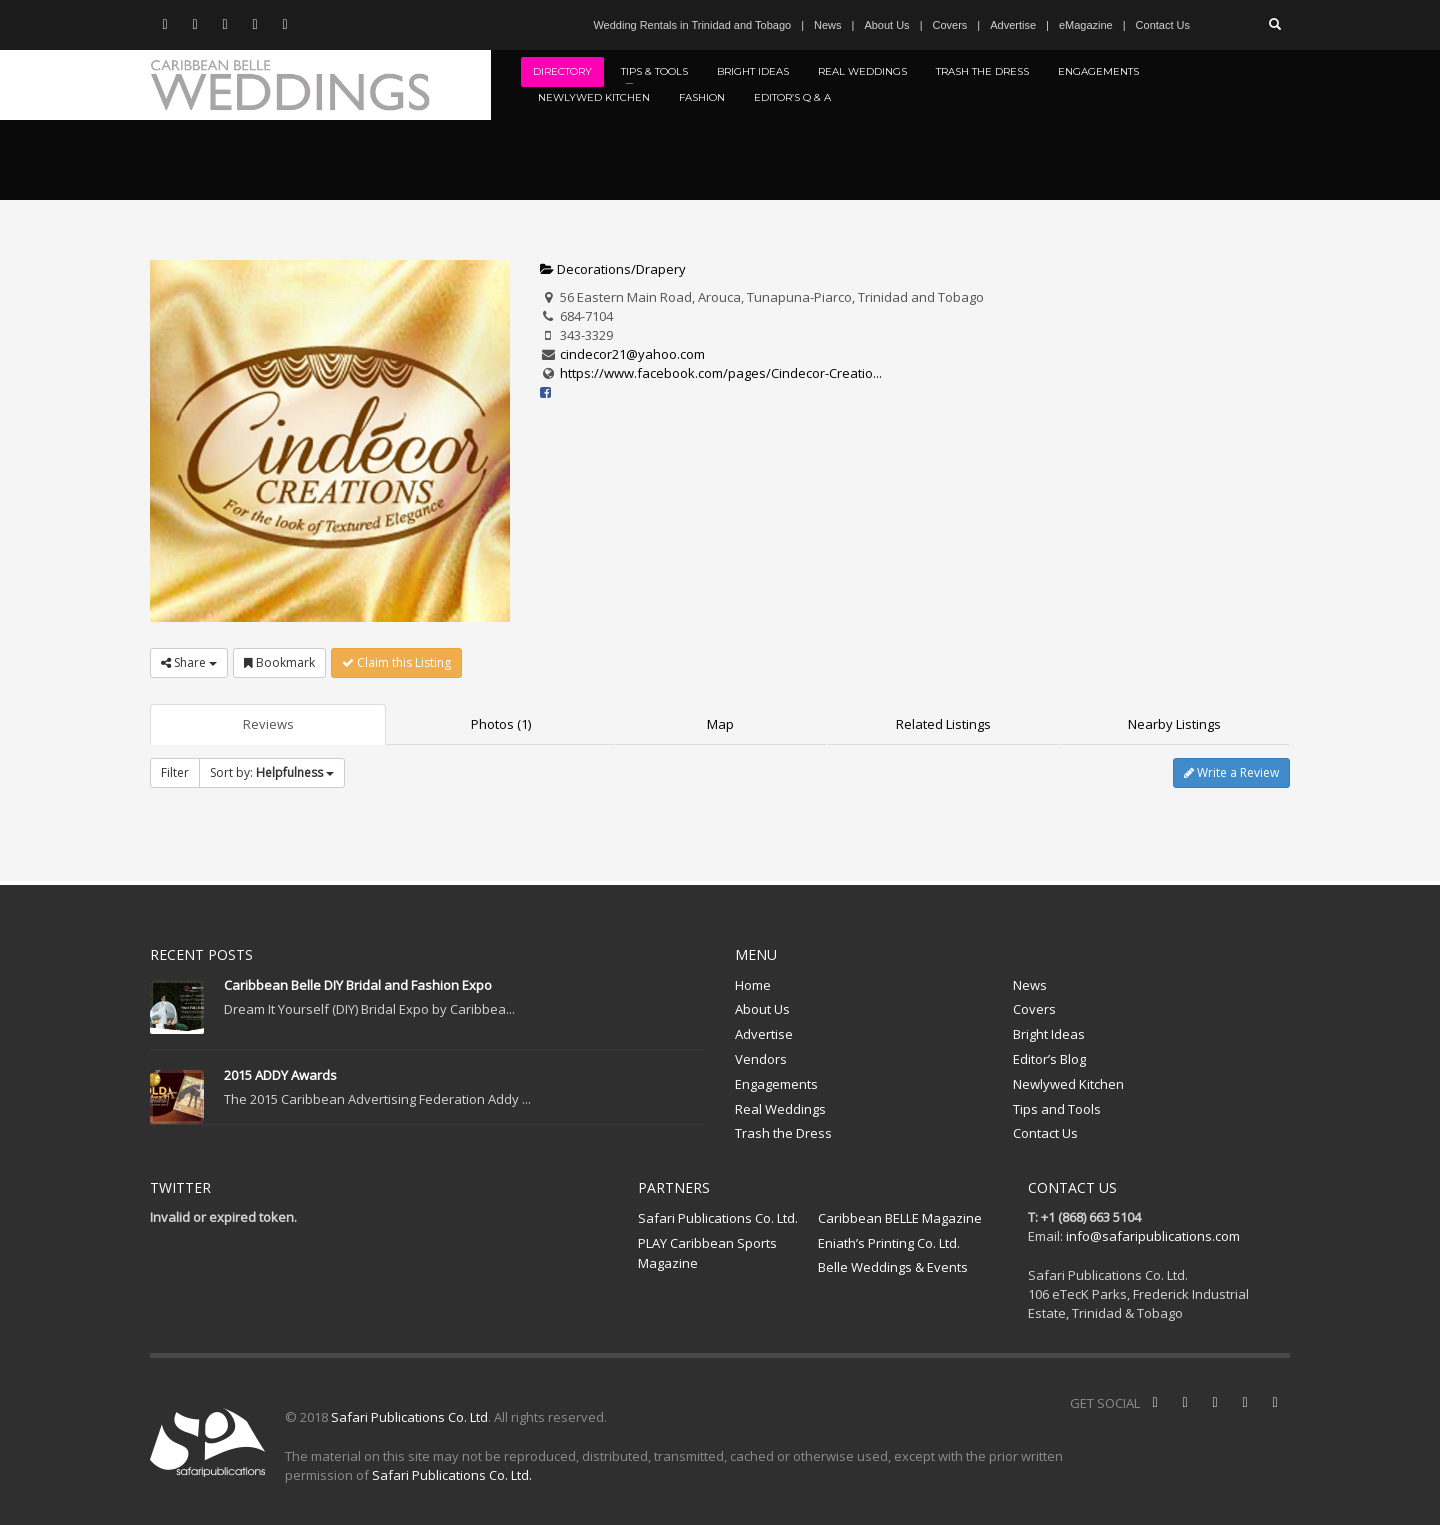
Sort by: (272, 772)
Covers (949, 25)
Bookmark (279, 662)
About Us (886, 25)
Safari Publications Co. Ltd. (718, 1218)
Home (753, 985)
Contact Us (1163, 25)
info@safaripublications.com (1153, 1236)
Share (189, 662)
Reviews (268, 724)
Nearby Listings (1174, 724)
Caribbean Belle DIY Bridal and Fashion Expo (358, 985)
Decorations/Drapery (613, 269)
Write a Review (1231, 772)
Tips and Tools (1057, 1109)
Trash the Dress (783, 1133)
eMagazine (1086, 25)
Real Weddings (780, 1109)
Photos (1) (501, 724)
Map (720, 724)
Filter (175, 772)
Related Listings (943, 724)
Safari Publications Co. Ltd (409, 1417)
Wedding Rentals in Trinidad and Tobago (692, 25)
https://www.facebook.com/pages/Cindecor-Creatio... (721, 373)
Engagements (776, 1084)
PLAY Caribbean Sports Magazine (707, 1253)
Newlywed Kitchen (1068, 1084)
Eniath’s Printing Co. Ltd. (889, 1243)
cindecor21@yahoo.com (632, 354)
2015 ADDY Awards (280, 1075)
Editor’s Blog (1049, 1059)
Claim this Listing (396, 662)
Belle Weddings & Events (893, 1267)
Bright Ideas (1049, 1034)
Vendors (761, 1059)
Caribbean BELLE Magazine (900, 1218)
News (828, 25)
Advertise (1013, 25)
